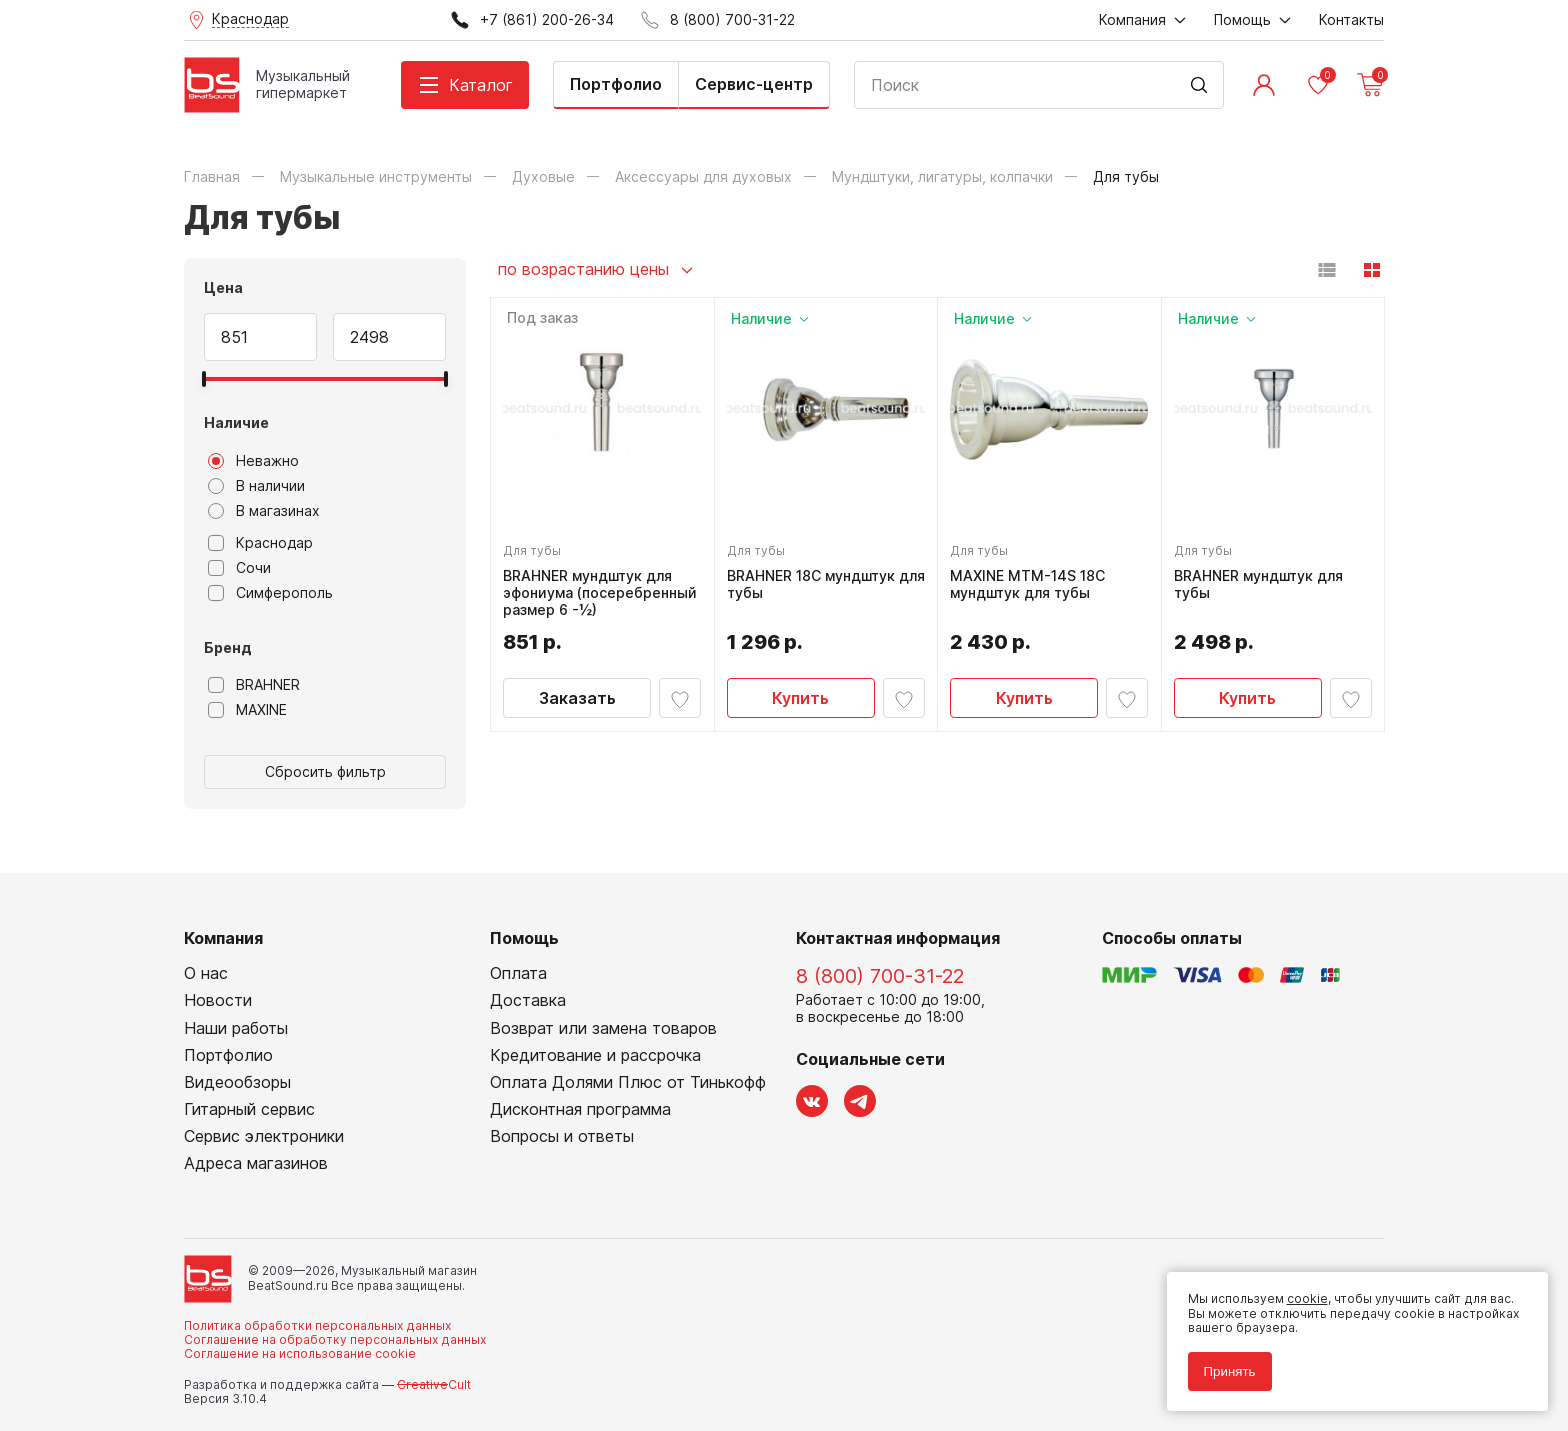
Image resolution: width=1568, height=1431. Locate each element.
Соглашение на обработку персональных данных (335, 1339)
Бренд (228, 647)
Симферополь (270, 593)
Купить (800, 711)
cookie (1299, 1291)
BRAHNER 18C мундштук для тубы (815, 580)
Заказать (577, 711)
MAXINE (247, 710)
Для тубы (536, 546)
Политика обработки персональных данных (317, 1325)
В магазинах (264, 511)
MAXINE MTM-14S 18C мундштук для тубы (1031, 580)
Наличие (236, 422)
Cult (434, 1384)
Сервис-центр (754, 84)
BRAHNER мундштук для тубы (1262, 580)
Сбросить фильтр (325, 771)
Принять (1222, 1363)
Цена (223, 287)
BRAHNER (254, 685)
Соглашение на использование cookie (300, 1353)
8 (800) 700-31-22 (880, 976)
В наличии (256, 486)
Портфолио (616, 84)
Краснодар (260, 543)
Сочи (239, 568)
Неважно (253, 461)
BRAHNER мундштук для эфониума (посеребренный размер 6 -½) (601, 597)
